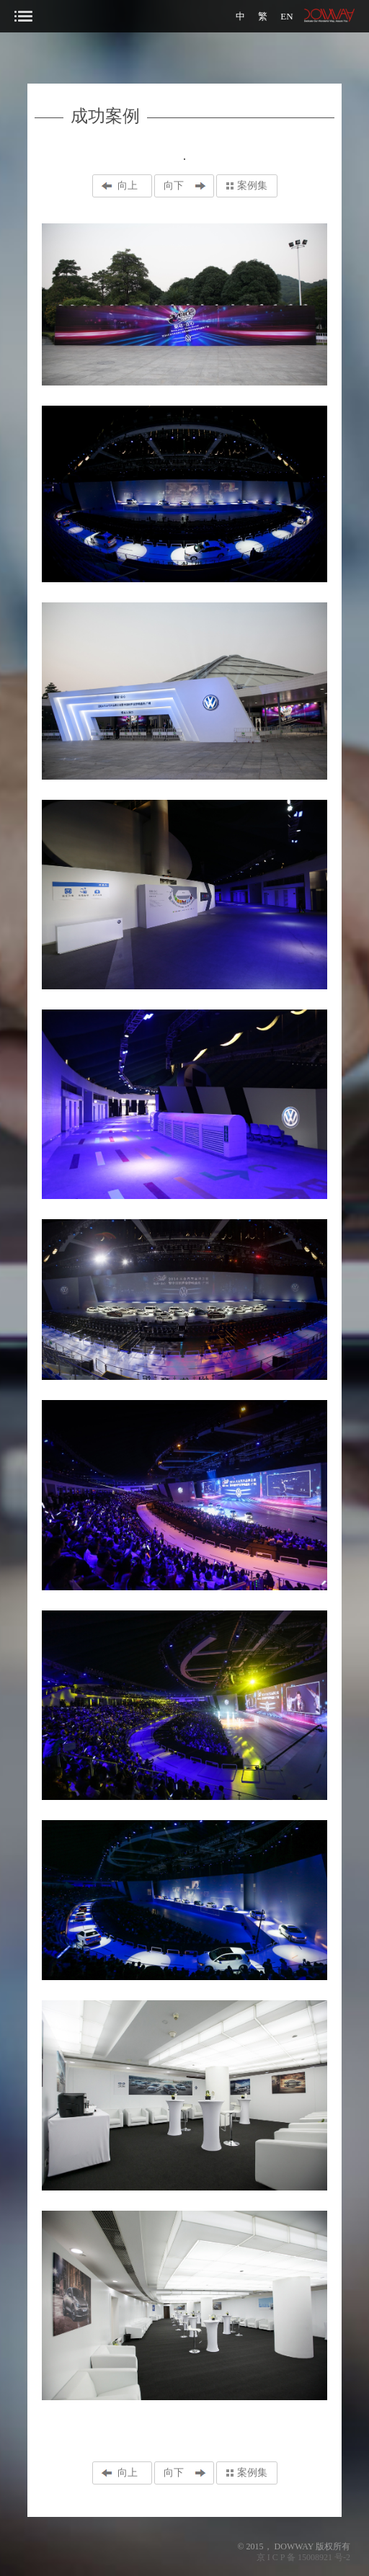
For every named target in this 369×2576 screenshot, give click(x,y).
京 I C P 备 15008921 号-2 (303, 2557)
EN (286, 16)
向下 (174, 185)
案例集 (252, 185)
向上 (127, 185)
